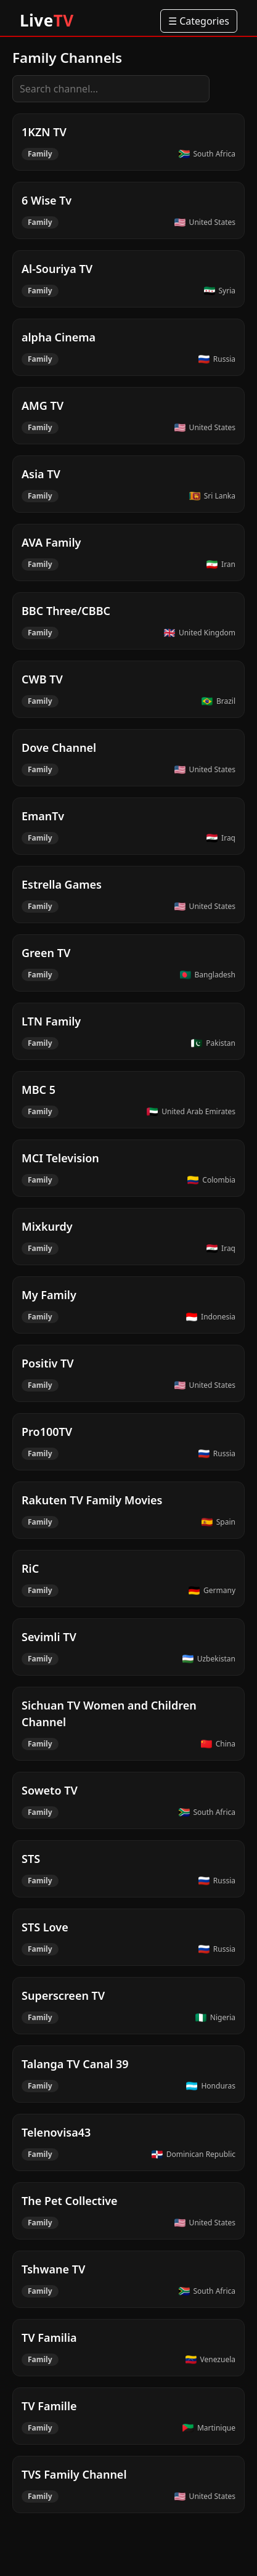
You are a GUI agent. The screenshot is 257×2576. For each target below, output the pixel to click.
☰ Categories (198, 21)
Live (47, 20)
